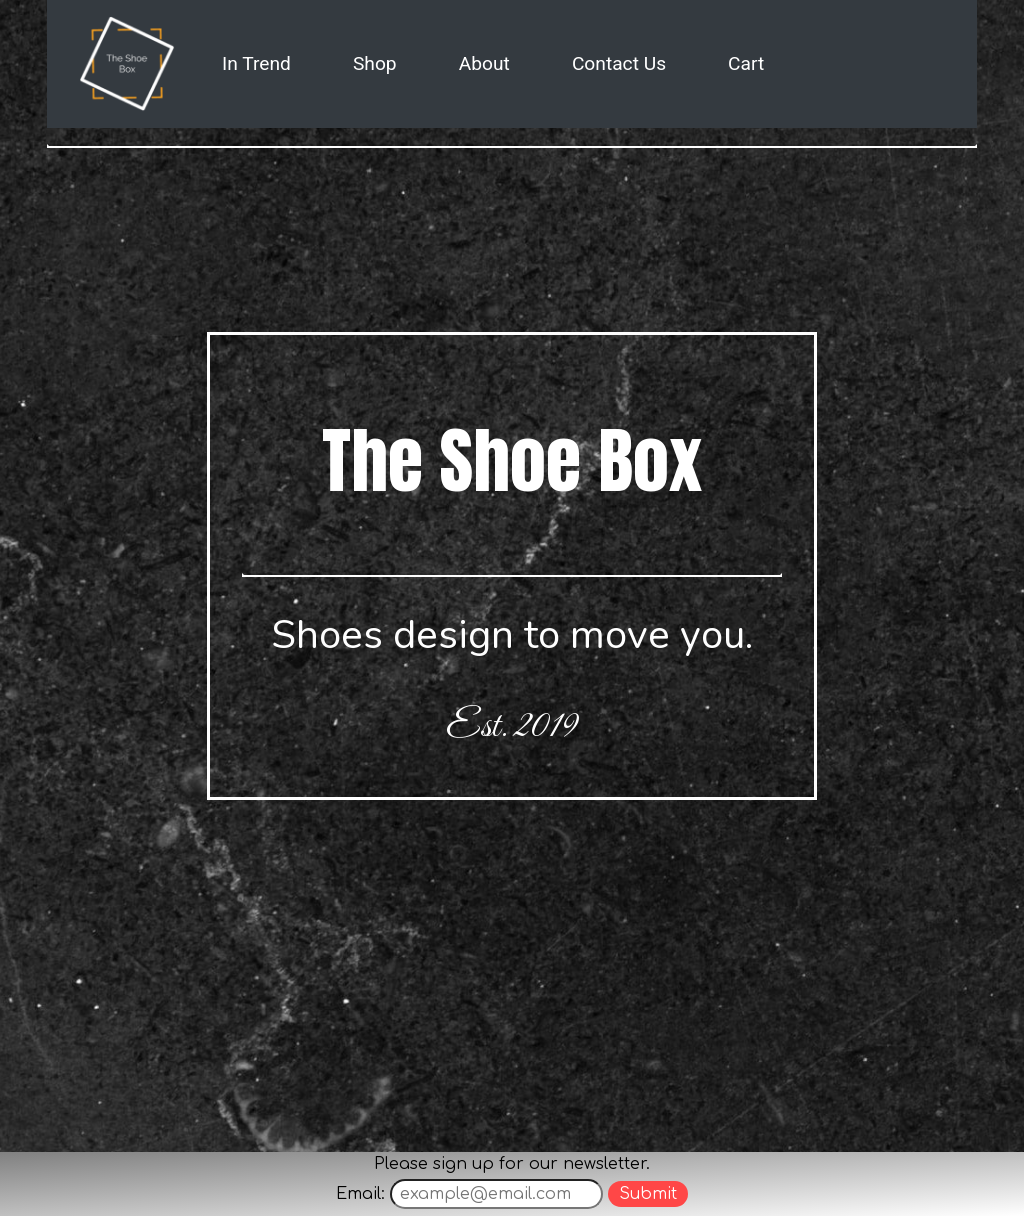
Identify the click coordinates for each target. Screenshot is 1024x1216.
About (484, 63)
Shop (375, 63)
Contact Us (619, 63)
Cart (746, 63)
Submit (648, 1194)
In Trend (256, 63)
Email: (360, 1194)
